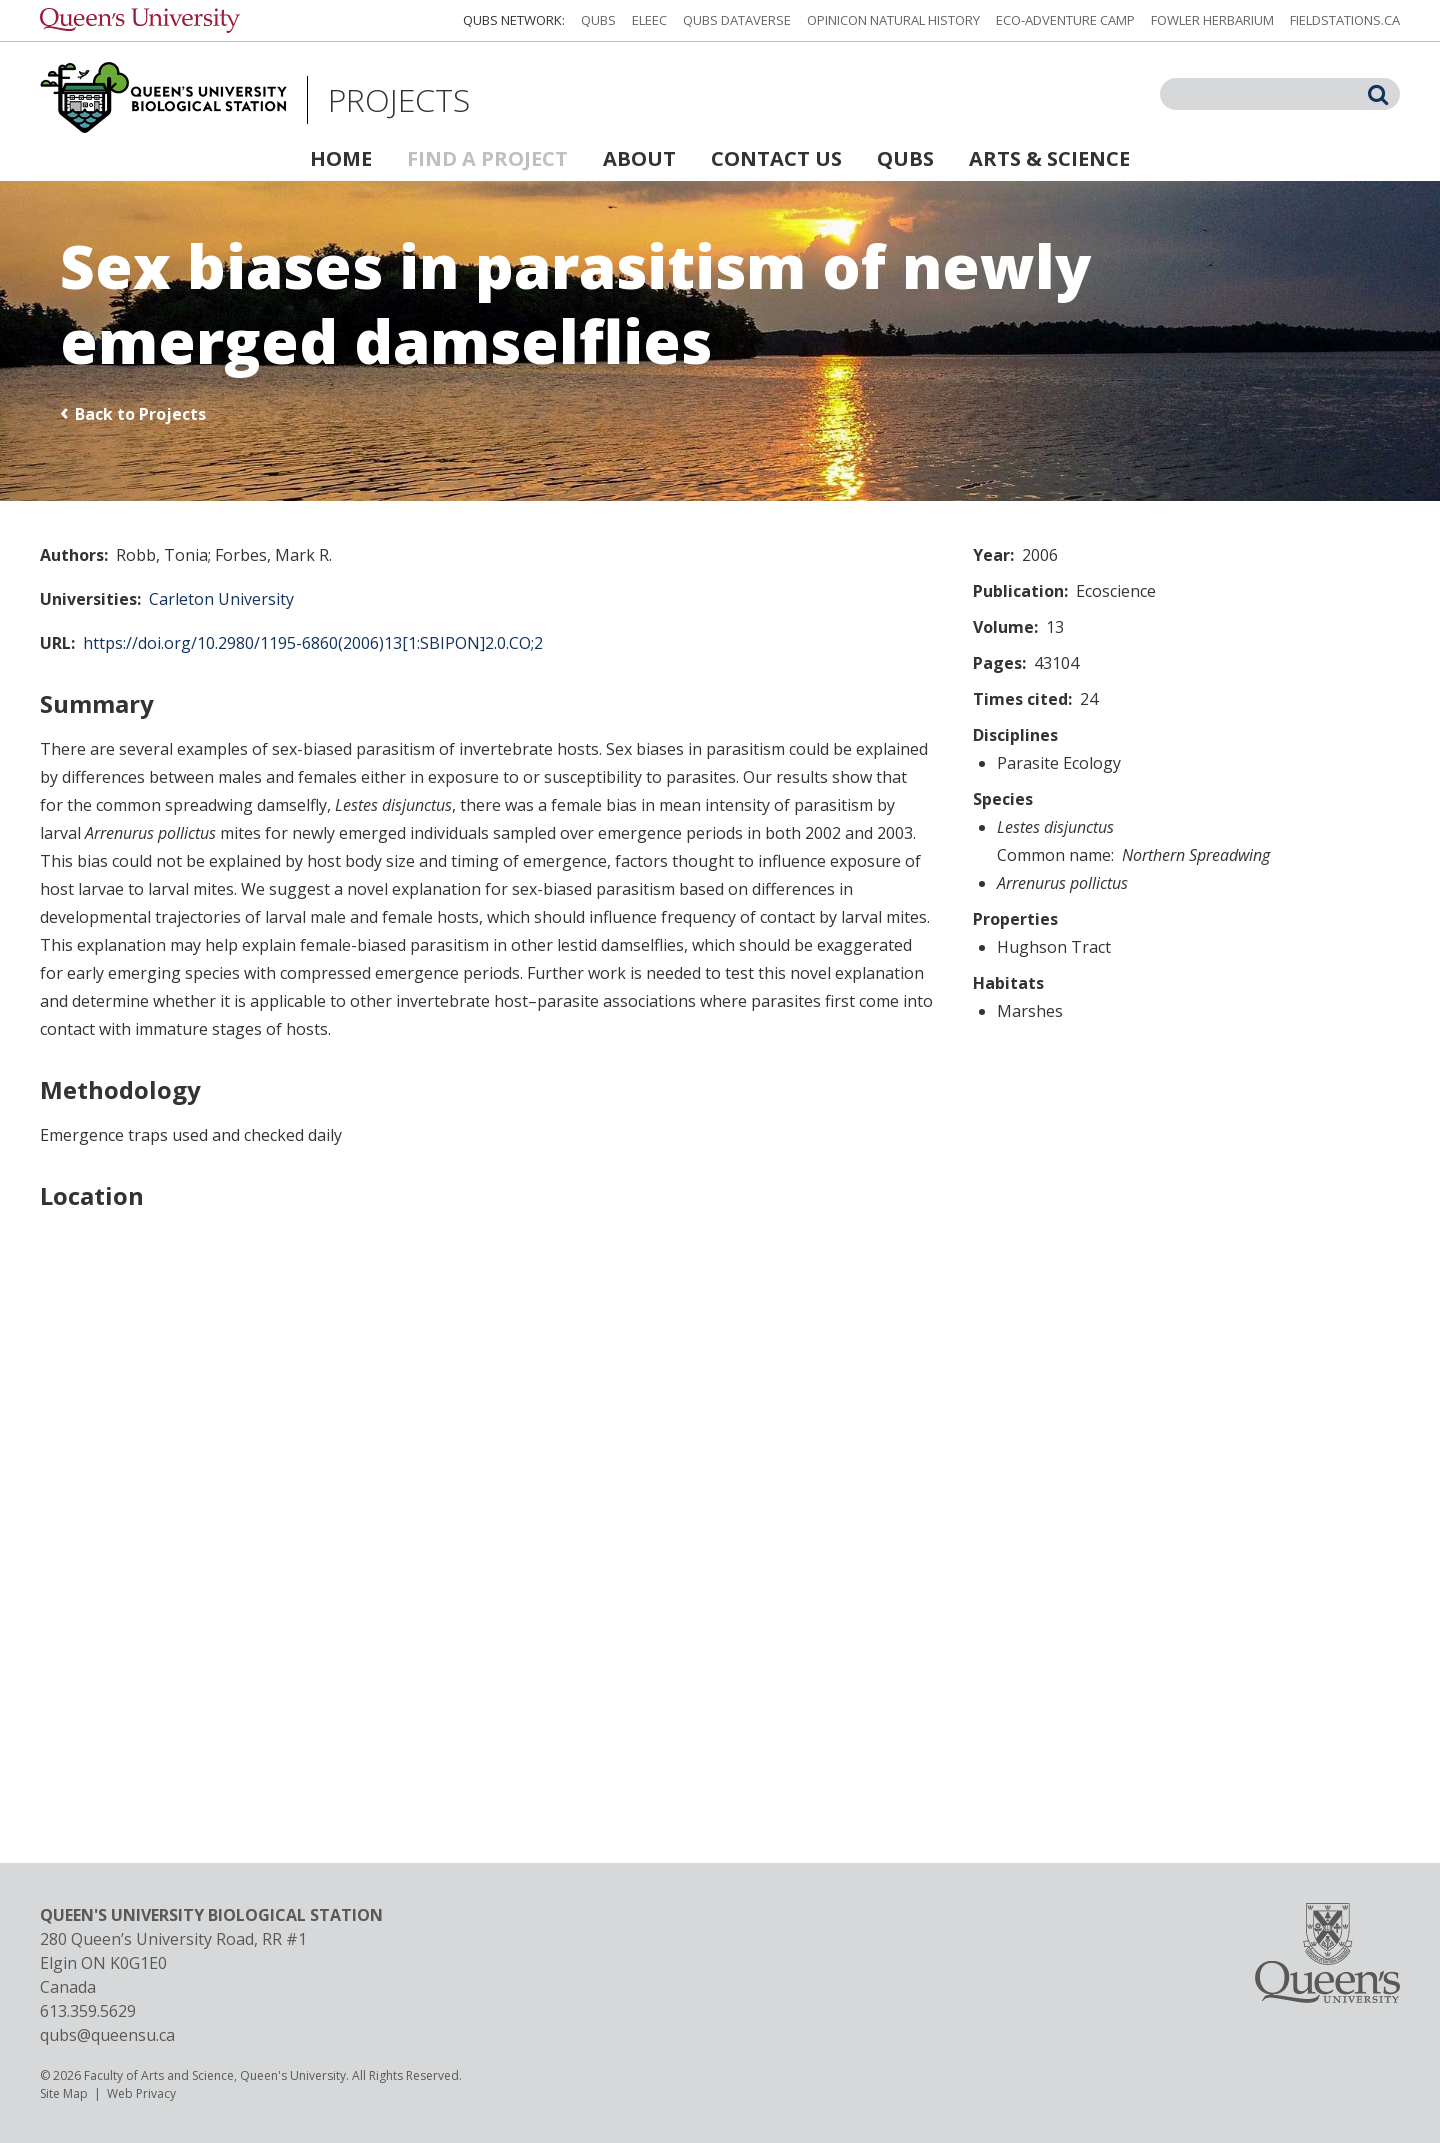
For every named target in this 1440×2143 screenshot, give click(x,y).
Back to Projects (140, 414)
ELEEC (649, 20)
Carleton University (221, 599)
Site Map (64, 2093)
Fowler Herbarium (1212, 20)
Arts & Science (1049, 158)
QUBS (598, 20)
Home (341, 158)
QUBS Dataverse (737, 20)
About (639, 158)
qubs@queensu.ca (107, 2035)
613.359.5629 (88, 2011)
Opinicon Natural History (893, 20)
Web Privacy (141, 2093)
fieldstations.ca (1345, 20)
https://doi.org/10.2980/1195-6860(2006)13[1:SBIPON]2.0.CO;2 (313, 643)
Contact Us (776, 158)
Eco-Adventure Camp (1065, 20)
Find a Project (487, 158)
